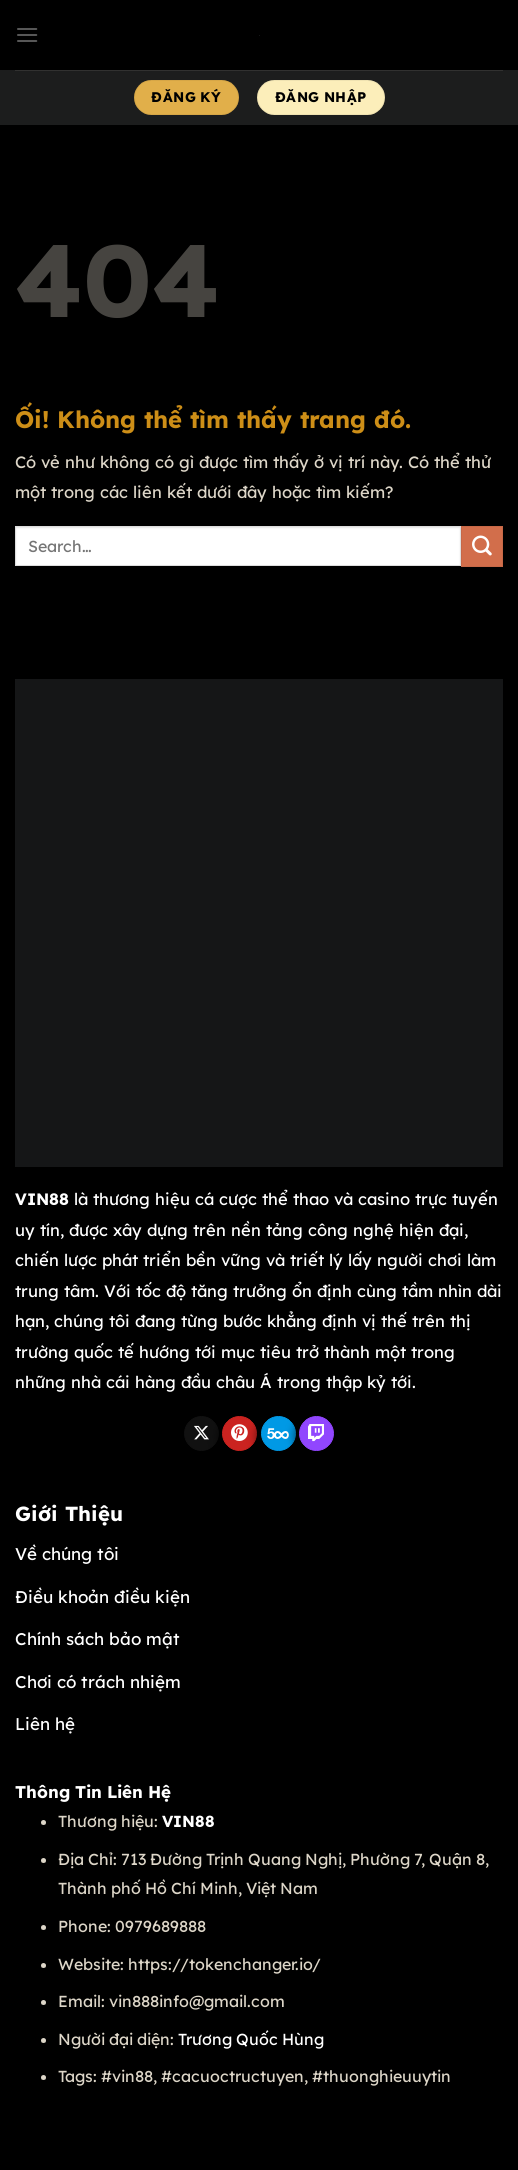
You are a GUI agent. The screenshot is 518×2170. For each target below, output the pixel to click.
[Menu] (27, 34)
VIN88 (42, 1198)
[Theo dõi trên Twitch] (316, 1434)
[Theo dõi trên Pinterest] (239, 1434)
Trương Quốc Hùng (251, 2039)
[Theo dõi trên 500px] (278, 1434)
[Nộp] (482, 547)
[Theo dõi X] (201, 1434)
